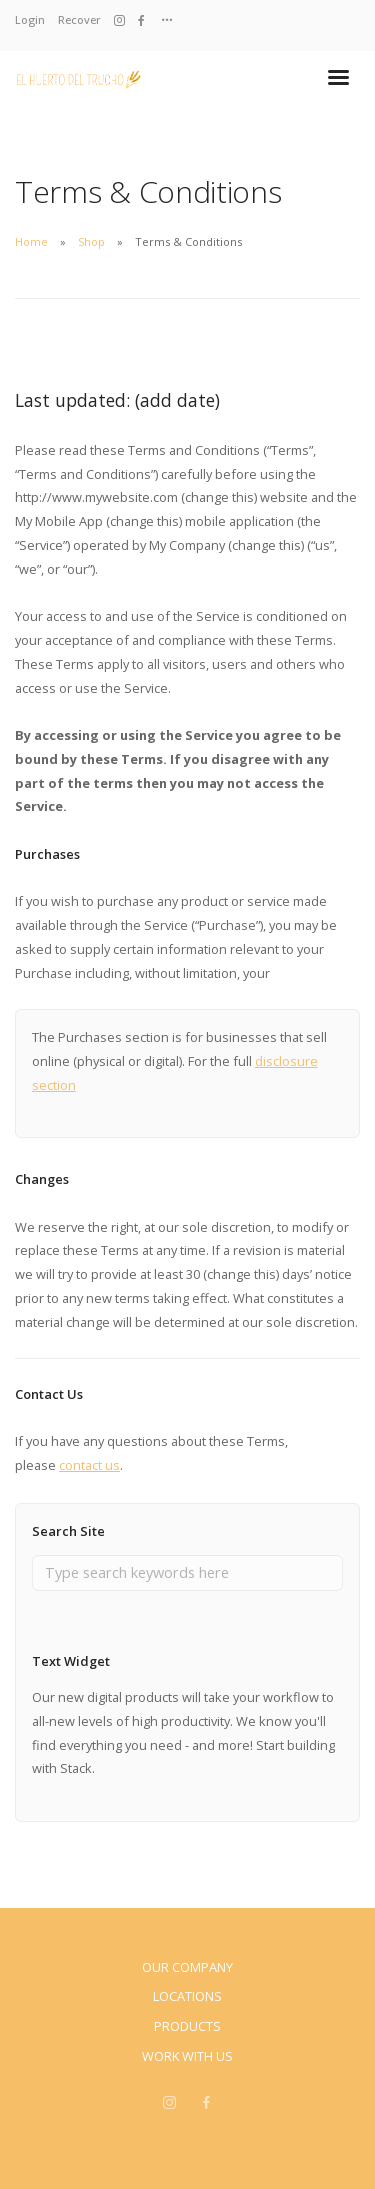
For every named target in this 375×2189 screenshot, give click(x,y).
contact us (89, 1465)
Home (31, 241)
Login (30, 19)
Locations (187, 1996)
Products (187, 2026)
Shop (91, 241)
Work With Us (187, 2056)
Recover (79, 19)
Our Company (187, 1967)
